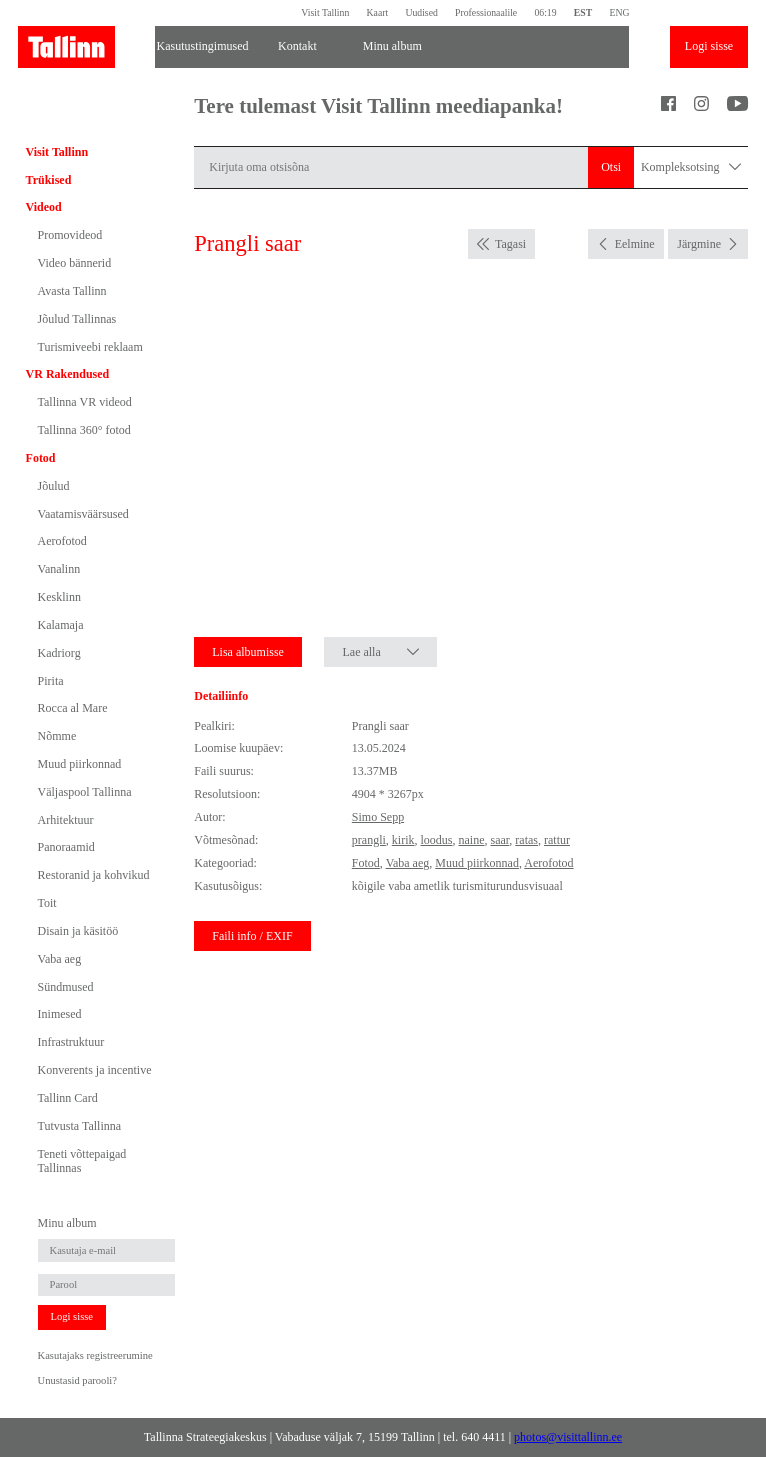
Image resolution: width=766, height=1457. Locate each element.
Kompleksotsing (691, 167)
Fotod (41, 458)
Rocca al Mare (73, 708)
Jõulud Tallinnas (77, 319)
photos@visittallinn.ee (568, 1437)
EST (583, 12)
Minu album (392, 46)
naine (472, 840)
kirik (403, 840)
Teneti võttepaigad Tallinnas (82, 1161)
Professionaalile (486, 12)
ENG (619, 12)
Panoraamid (66, 847)
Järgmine (699, 244)
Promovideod (70, 235)
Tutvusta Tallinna (80, 1126)
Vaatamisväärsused (83, 514)
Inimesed (60, 1014)
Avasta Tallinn (72, 291)
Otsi (611, 167)
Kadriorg (59, 653)
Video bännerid (75, 263)
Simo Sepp (378, 817)
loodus (436, 840)
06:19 (545, 12)
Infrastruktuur (71, 1042)
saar (500, 840)
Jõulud (54, 486)
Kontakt (297, 46)
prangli (369, 840)
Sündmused (66, 987)
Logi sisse (709, 46)
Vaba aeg (60, 959)
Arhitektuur (66, 820)
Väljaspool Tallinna (85, 792)
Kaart (378, 12)
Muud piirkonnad (80, 764)
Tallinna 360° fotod (84, 430)
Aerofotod (62, 541)
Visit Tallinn (325, 12)
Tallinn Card (68, 1098)
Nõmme (57, 736)
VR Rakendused (68, 374)
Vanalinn (59, 569)
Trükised (49, 180)
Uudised (421, 12)
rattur (557, 840)
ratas (526, 840)
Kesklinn (59, 597)
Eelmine (635, 244)
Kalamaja (61, 625)
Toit (47, 903)
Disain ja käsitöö (78, 931)
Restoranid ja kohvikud (94, 875)
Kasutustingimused (203, 46)
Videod (44, 207)
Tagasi (510, 244)
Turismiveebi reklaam (90, 347)
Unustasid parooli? (77, 1380)
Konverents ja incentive (95, 1070)
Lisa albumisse (248, 652)
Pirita (51, 681)
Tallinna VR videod (85, 402)
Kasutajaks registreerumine (95, 1355)
